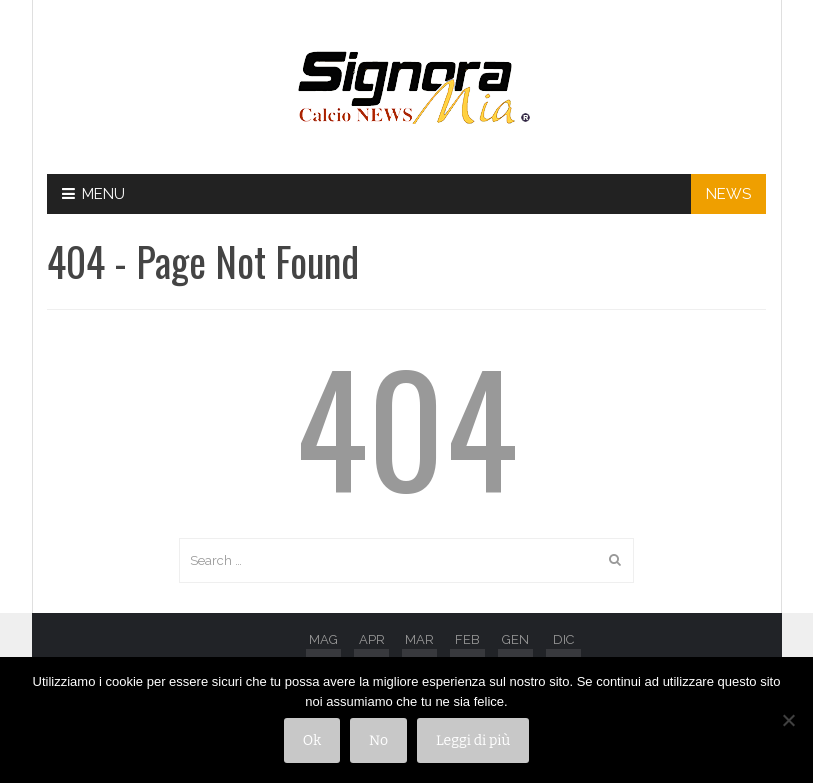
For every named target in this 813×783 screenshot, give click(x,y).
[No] (788, 720)
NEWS (728, 194)
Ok (312, 740)
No (378, 740)
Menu (93, 194)
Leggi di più (473, 740)
